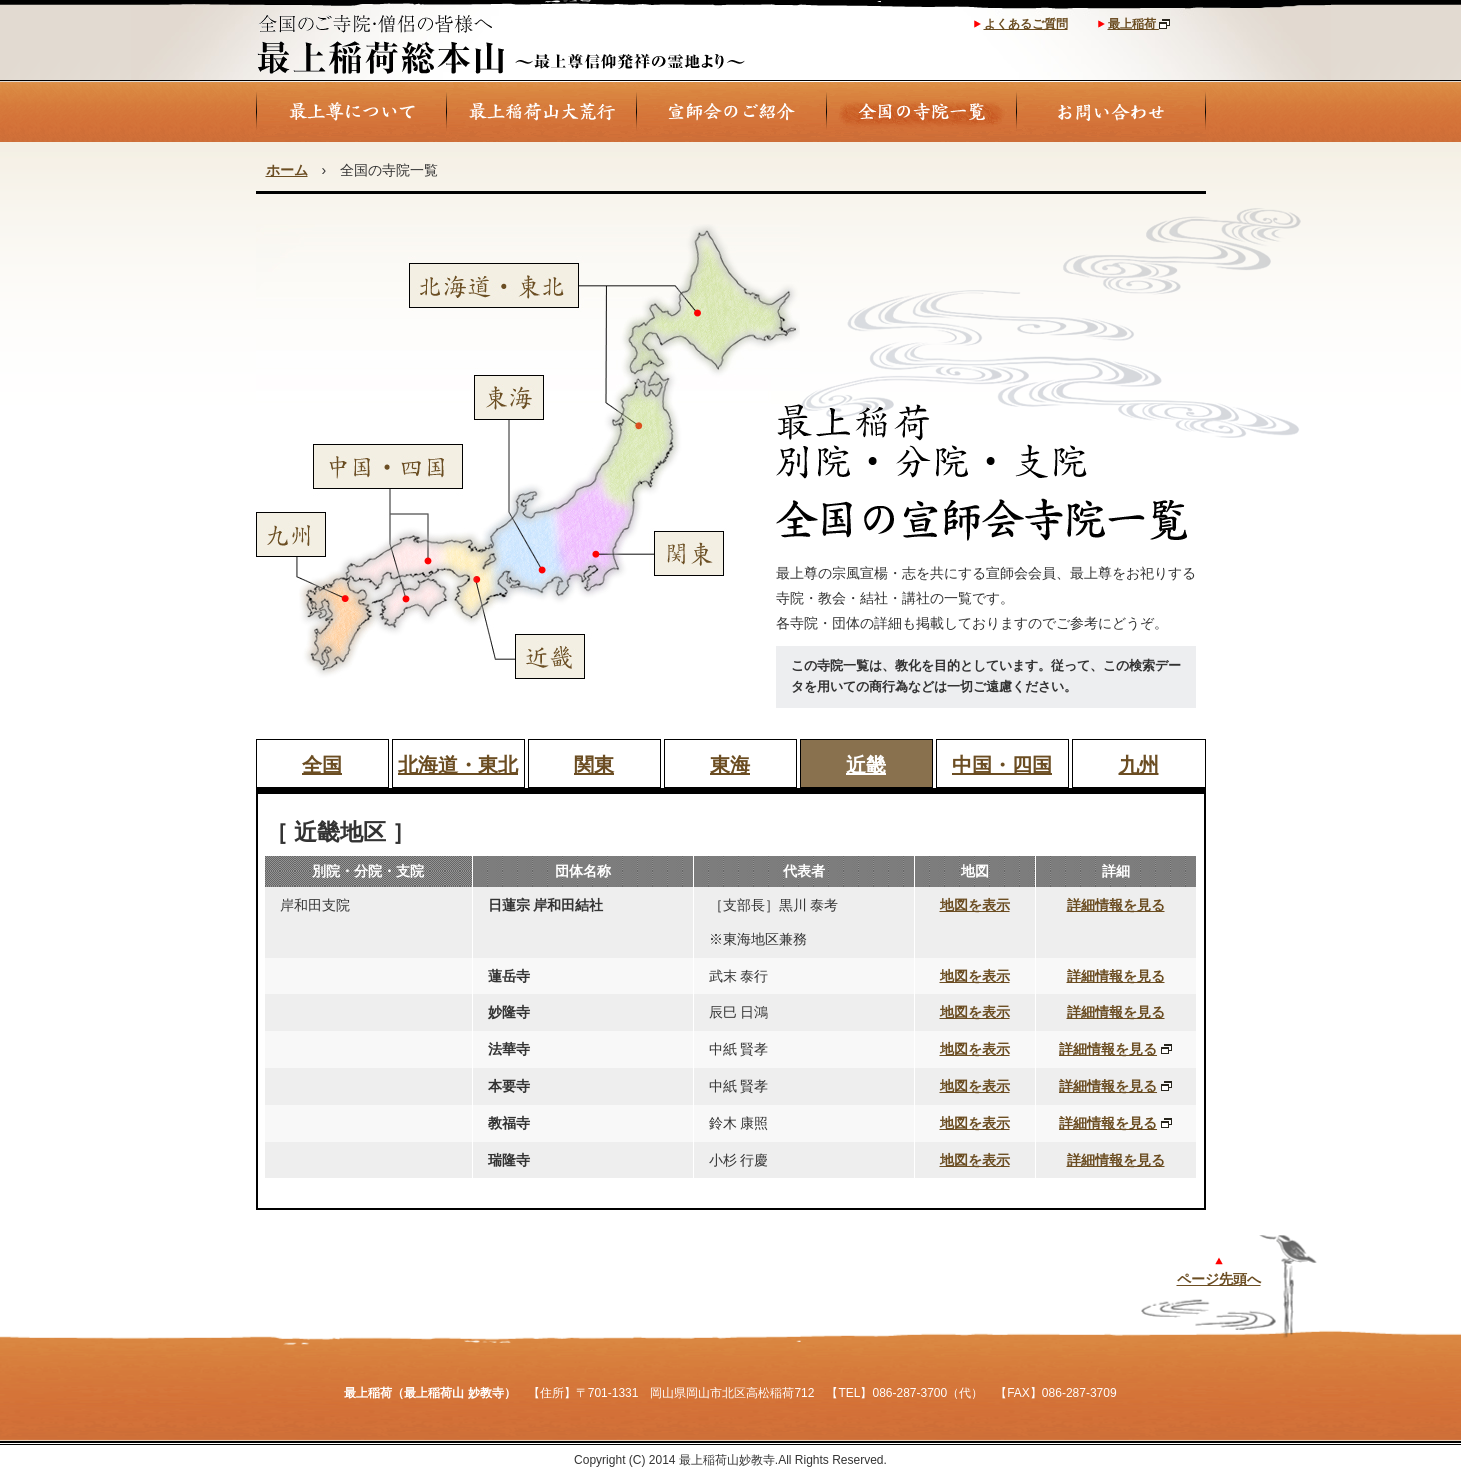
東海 (730, 765)
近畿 (866, 765)
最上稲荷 (1139, 24)
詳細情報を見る (1116, 905)
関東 (594, 765)
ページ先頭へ (1219, 1279)
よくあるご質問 (1026, 24)
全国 (322, 765)
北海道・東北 (458, 765)
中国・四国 (1002, 765)
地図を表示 (975, 905)
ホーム (287, 170)
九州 (1139, 765)
